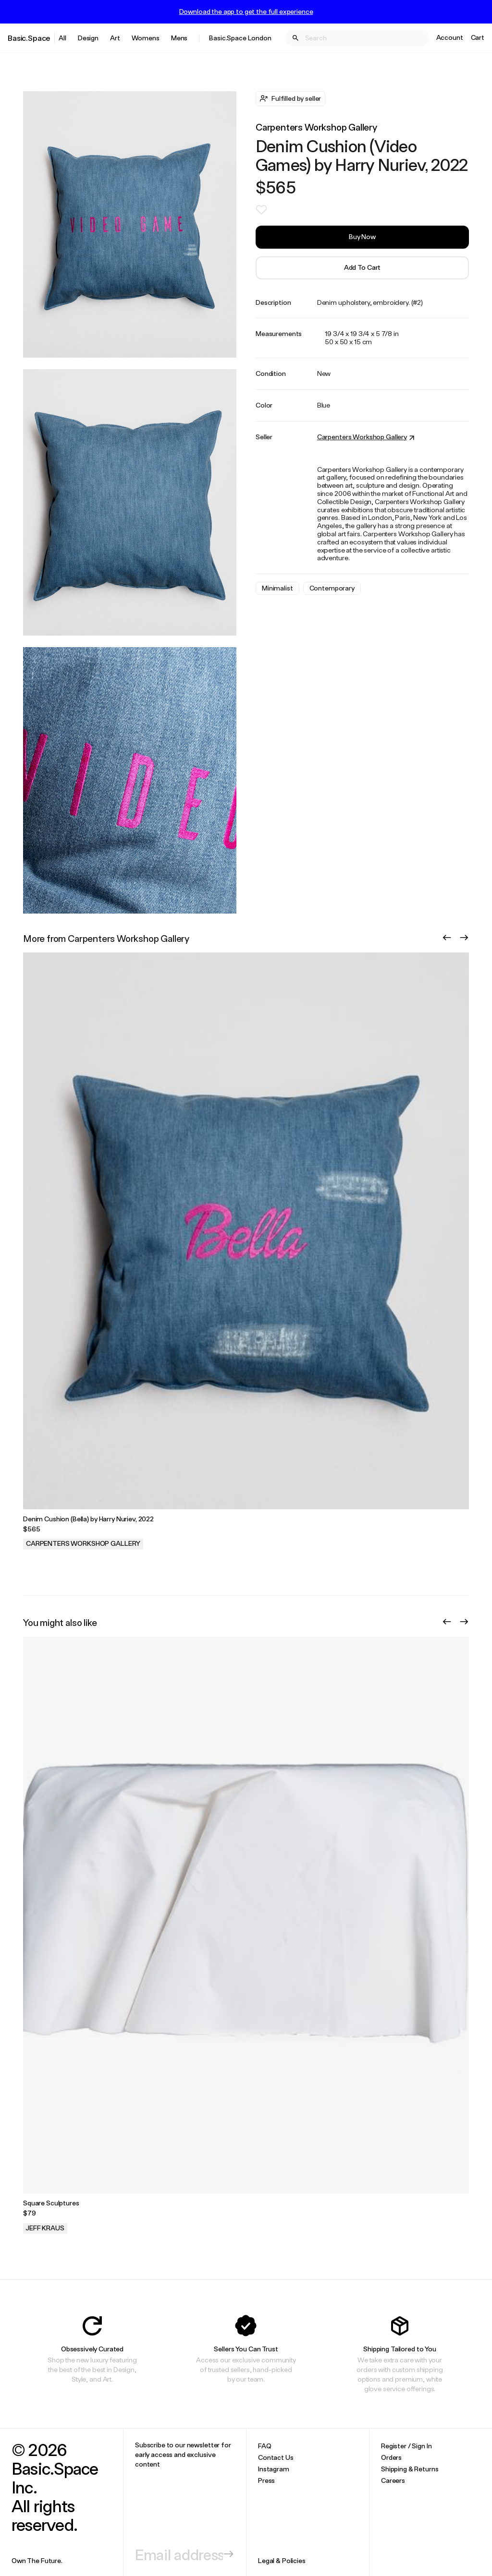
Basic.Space (29, 37)
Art (115, 38)
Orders (391, 2457)
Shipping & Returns (409, 2469)
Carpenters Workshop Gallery (316, 126)
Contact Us (276, 2457)
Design (88, 38)
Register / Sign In (406, 2446)
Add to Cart (362, 267)
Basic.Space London (240, 38)
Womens (146, 38)
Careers (393, 2480)
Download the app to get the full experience (246, 11)
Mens (179, 38)
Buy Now (362, 236)
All (62, 38)
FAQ (264, 2446)
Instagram (273, 2469)
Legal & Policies (282, 2560)
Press (266, 2480)
